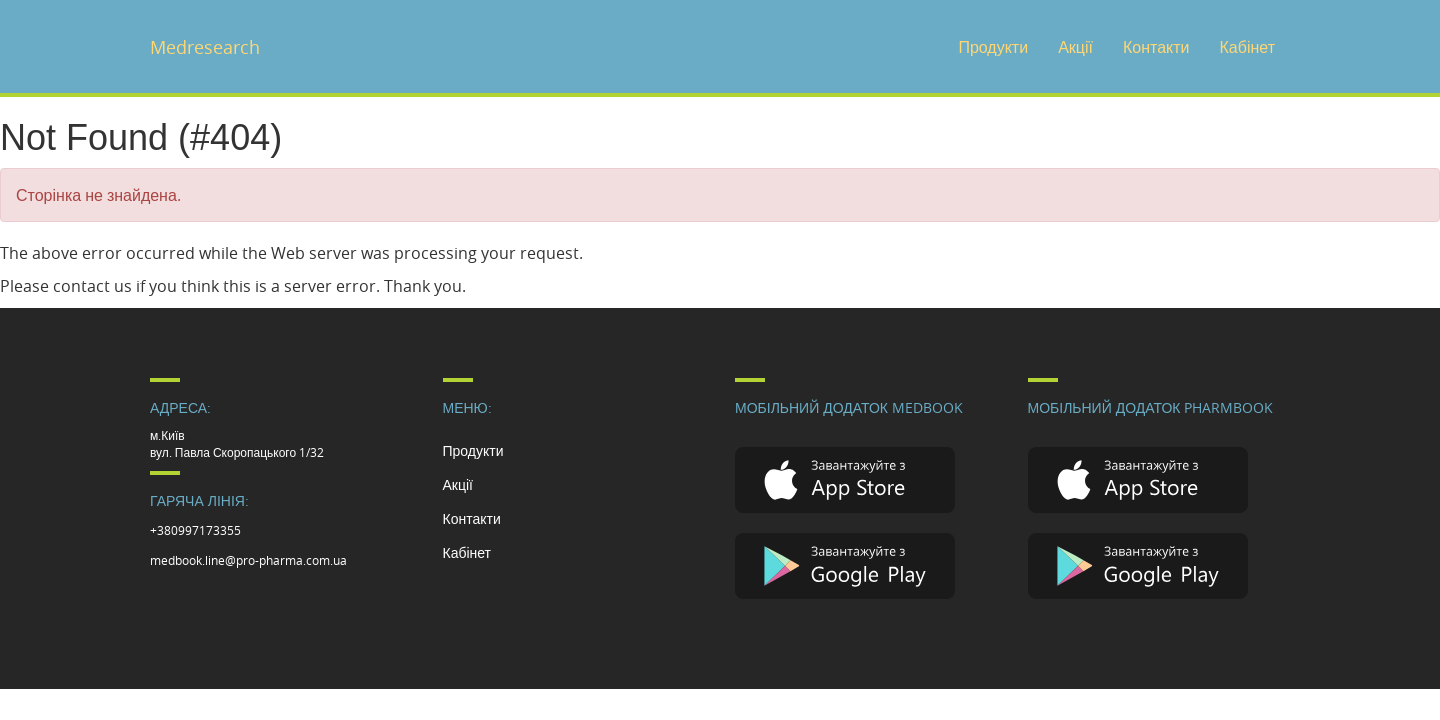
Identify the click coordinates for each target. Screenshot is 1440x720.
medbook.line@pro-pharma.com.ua (248, 560)
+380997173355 (195, 530)
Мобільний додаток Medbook (849, 407)
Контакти (1156, 47)
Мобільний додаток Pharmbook (1151, 407)
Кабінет (1247, 47)
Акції (1075, 47)
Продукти (993, 47)
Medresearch (205, 47)
